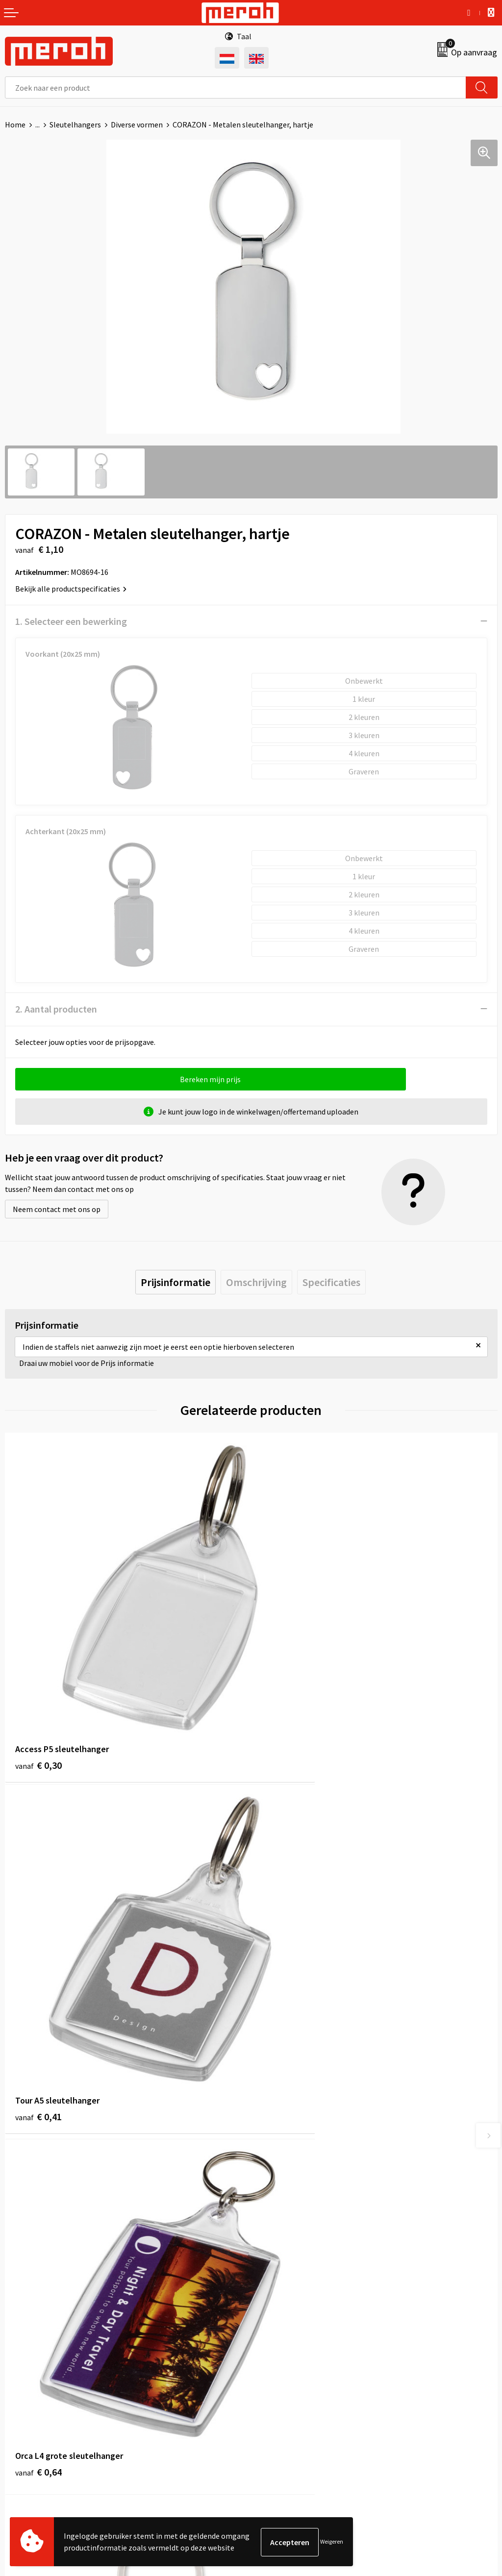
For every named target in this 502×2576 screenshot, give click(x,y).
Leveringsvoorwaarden (294, 2360)
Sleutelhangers (75, 124)
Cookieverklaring (284, 2375)
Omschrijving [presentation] (256, 1282)
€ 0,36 (284, 1992)
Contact (18, 2345)
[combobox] (235, 87)
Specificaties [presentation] (331, 1282)
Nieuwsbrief (276, 2180)
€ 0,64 (38, 1992)
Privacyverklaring (285, 2390)
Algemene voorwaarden (295, 2345)
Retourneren (26, 2360)
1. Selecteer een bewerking (71, 621)
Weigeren (331, 2542)
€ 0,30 (38, 1701)
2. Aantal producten (56, 1009)
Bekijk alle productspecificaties (70, 589)
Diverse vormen (137, 124)
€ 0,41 (284, 1701)
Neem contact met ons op (56, 1209)
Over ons (270, 2165)
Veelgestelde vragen (290, 2195)
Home (15, 124)
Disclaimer (274, 2405)
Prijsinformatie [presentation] (175, 1282)
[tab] (175, 1282)
